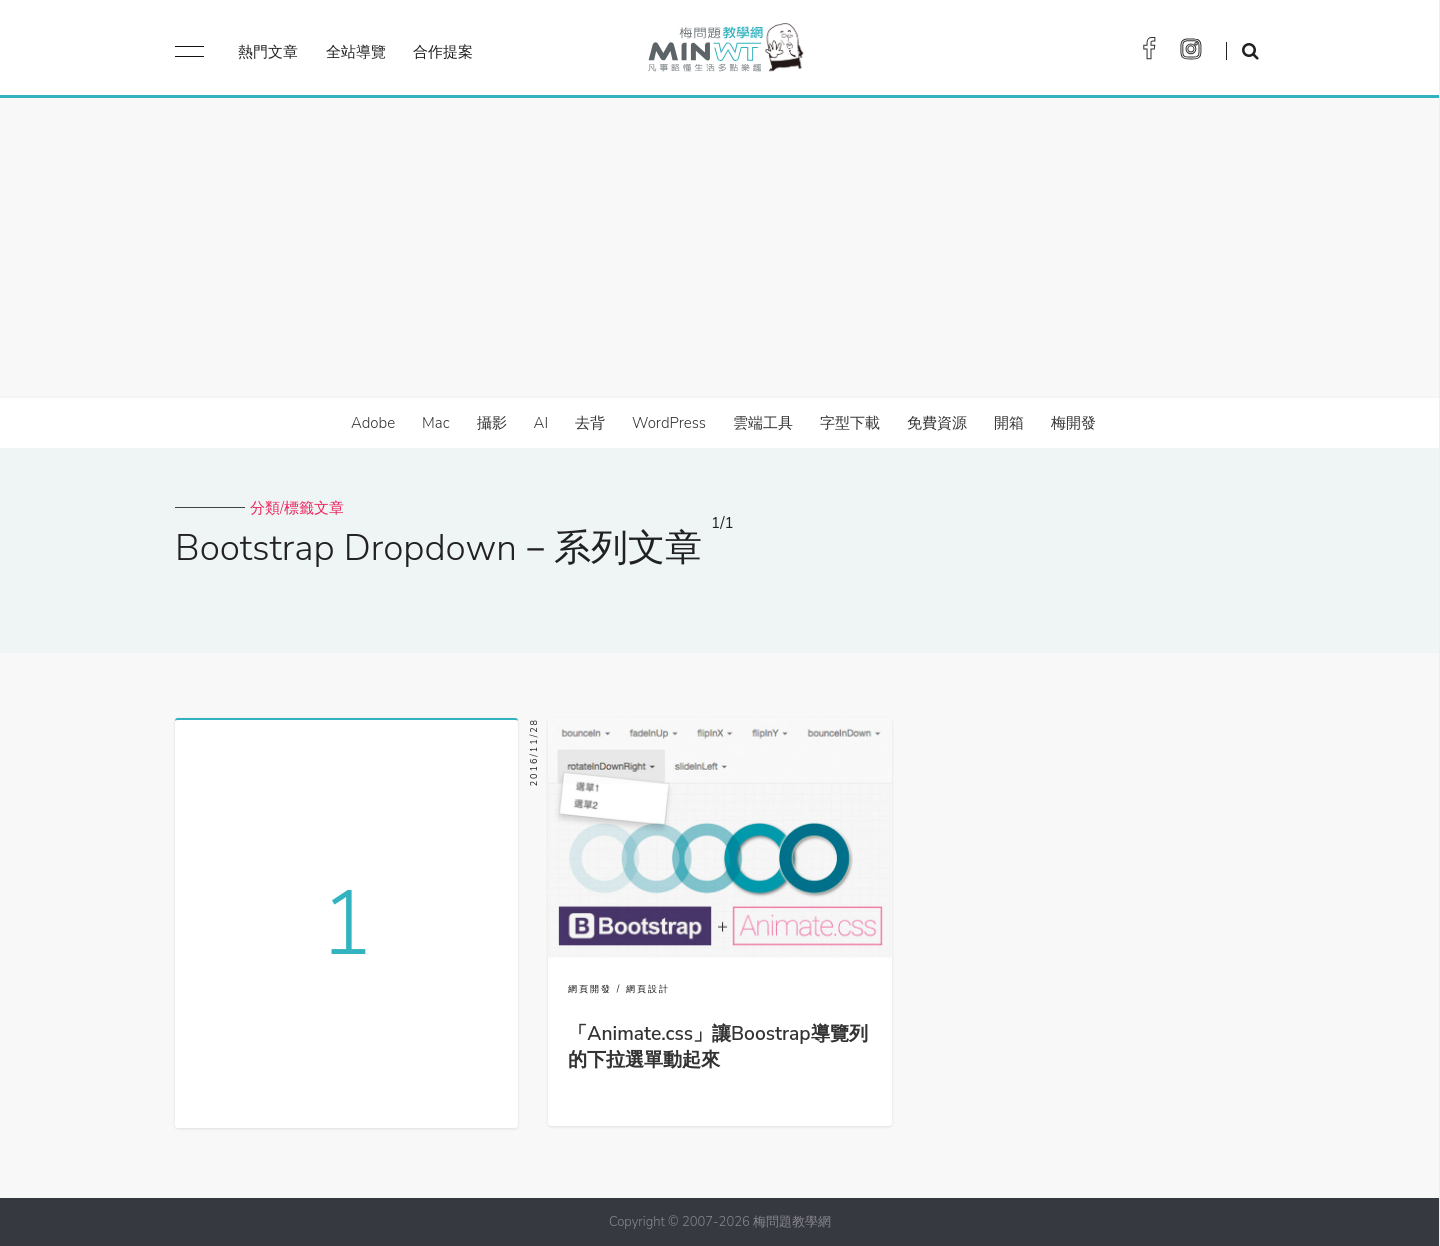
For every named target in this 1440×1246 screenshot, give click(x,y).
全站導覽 (356, 52)
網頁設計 (648, 989)
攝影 (492, 423)
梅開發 (1073, 423)
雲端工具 (763, 423)
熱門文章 (268, 52)
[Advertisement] (720, 248)
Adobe (373, 423)
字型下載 (850, 423)
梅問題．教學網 (724, 52)
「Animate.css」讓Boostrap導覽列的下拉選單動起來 (717, 1047)
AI (541, 423)
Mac (435, 423)
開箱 (1009, 423)
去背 (590, 423)
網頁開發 (590, 989)
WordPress (669, 423)
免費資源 (937, 423)
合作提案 (443, 52)
